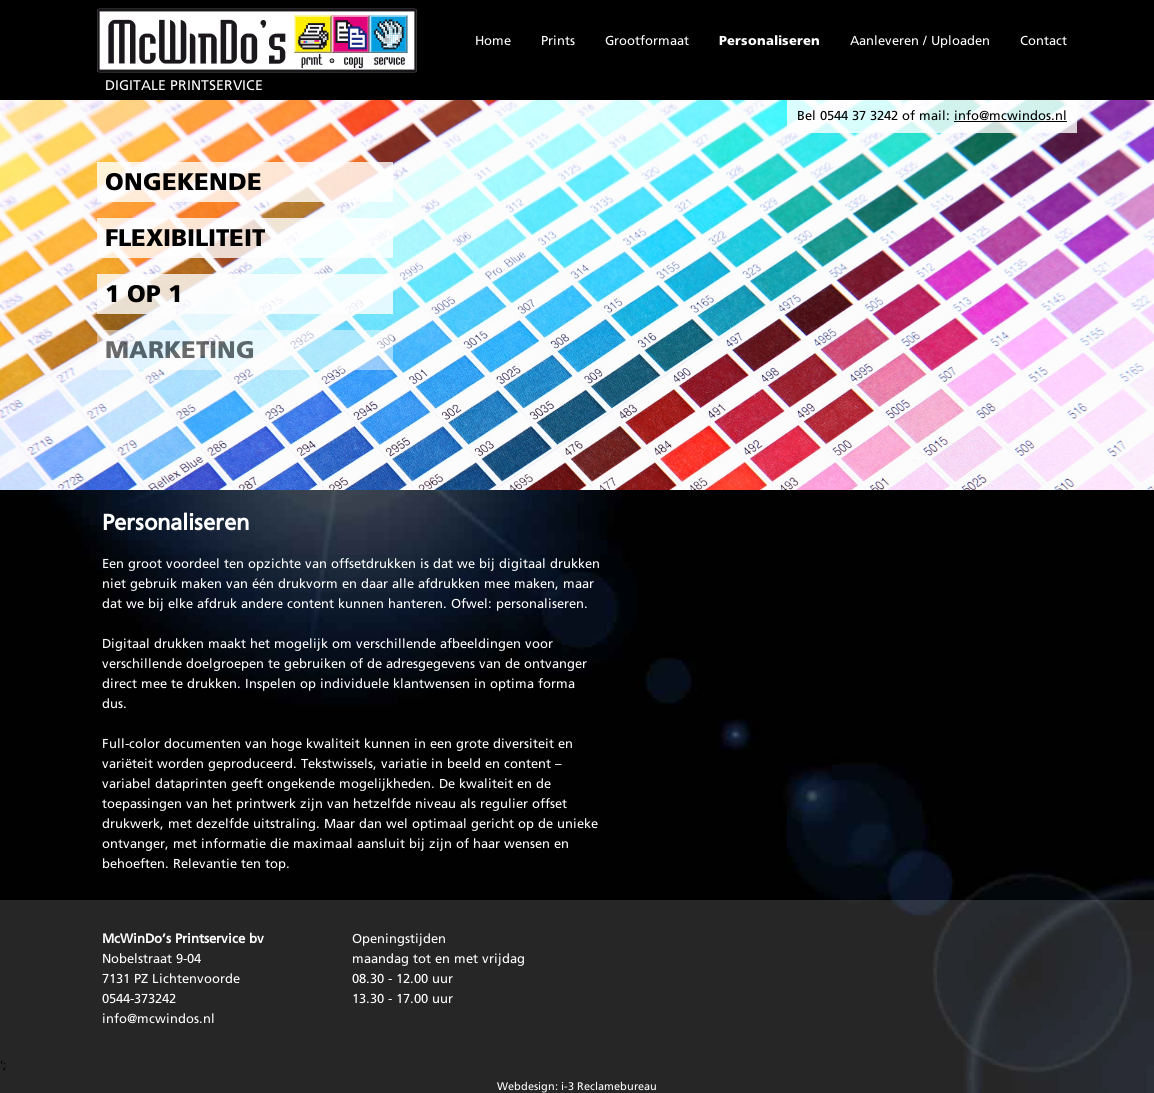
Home (493, 41)
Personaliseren (769, 41)
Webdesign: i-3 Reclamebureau (577, 1087)
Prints (558, 41)
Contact (1043, 41)
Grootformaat (647, 41)
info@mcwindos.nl (158, 1019)
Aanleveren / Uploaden (920, 41)
